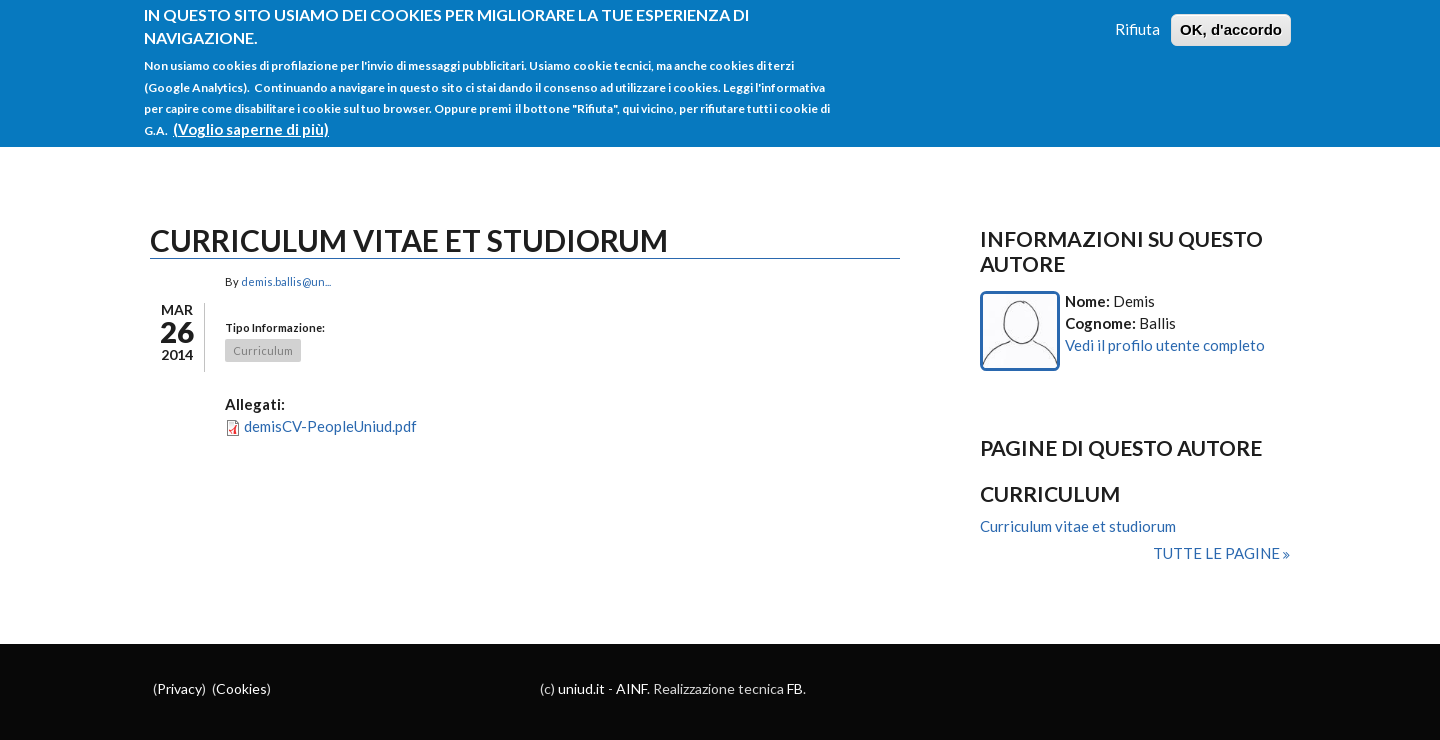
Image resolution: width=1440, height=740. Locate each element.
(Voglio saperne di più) (251, 117)
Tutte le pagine (1218, 553)
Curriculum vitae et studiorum (1078, 526)
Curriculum (263, 350)
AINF (631, 688)
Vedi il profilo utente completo (1165, 345)
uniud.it (581, 688)
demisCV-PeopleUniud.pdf (330, 426)
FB (795, 688)
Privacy (179, 688)
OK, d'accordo (1231, 17)
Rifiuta (1137, 17)
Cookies (241, 688)
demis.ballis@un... (286, 281)
